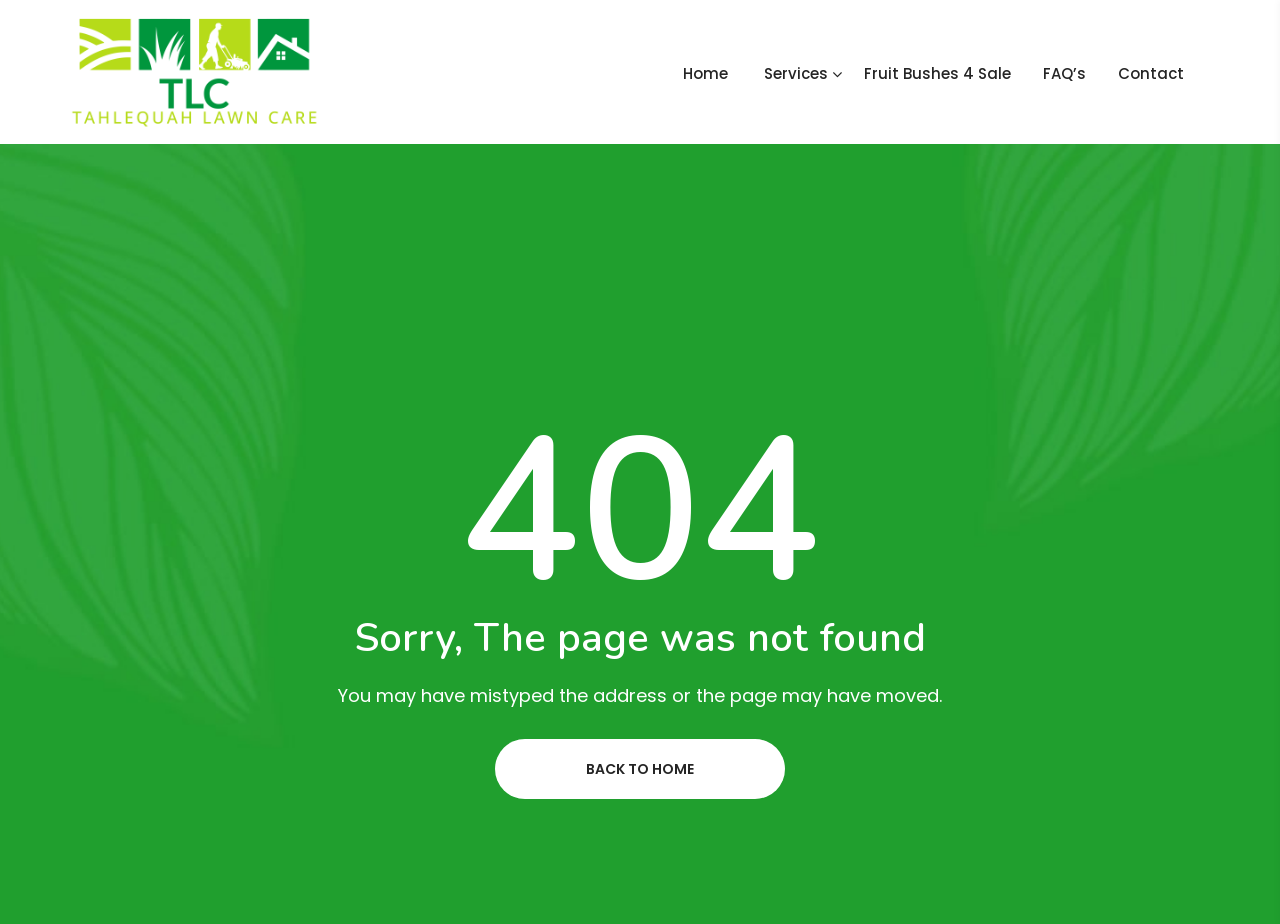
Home (705, 73)
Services (796, 73)
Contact (1151, 73)
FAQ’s (1064, 73)
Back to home (640, 769)
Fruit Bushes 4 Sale (937, 73)
